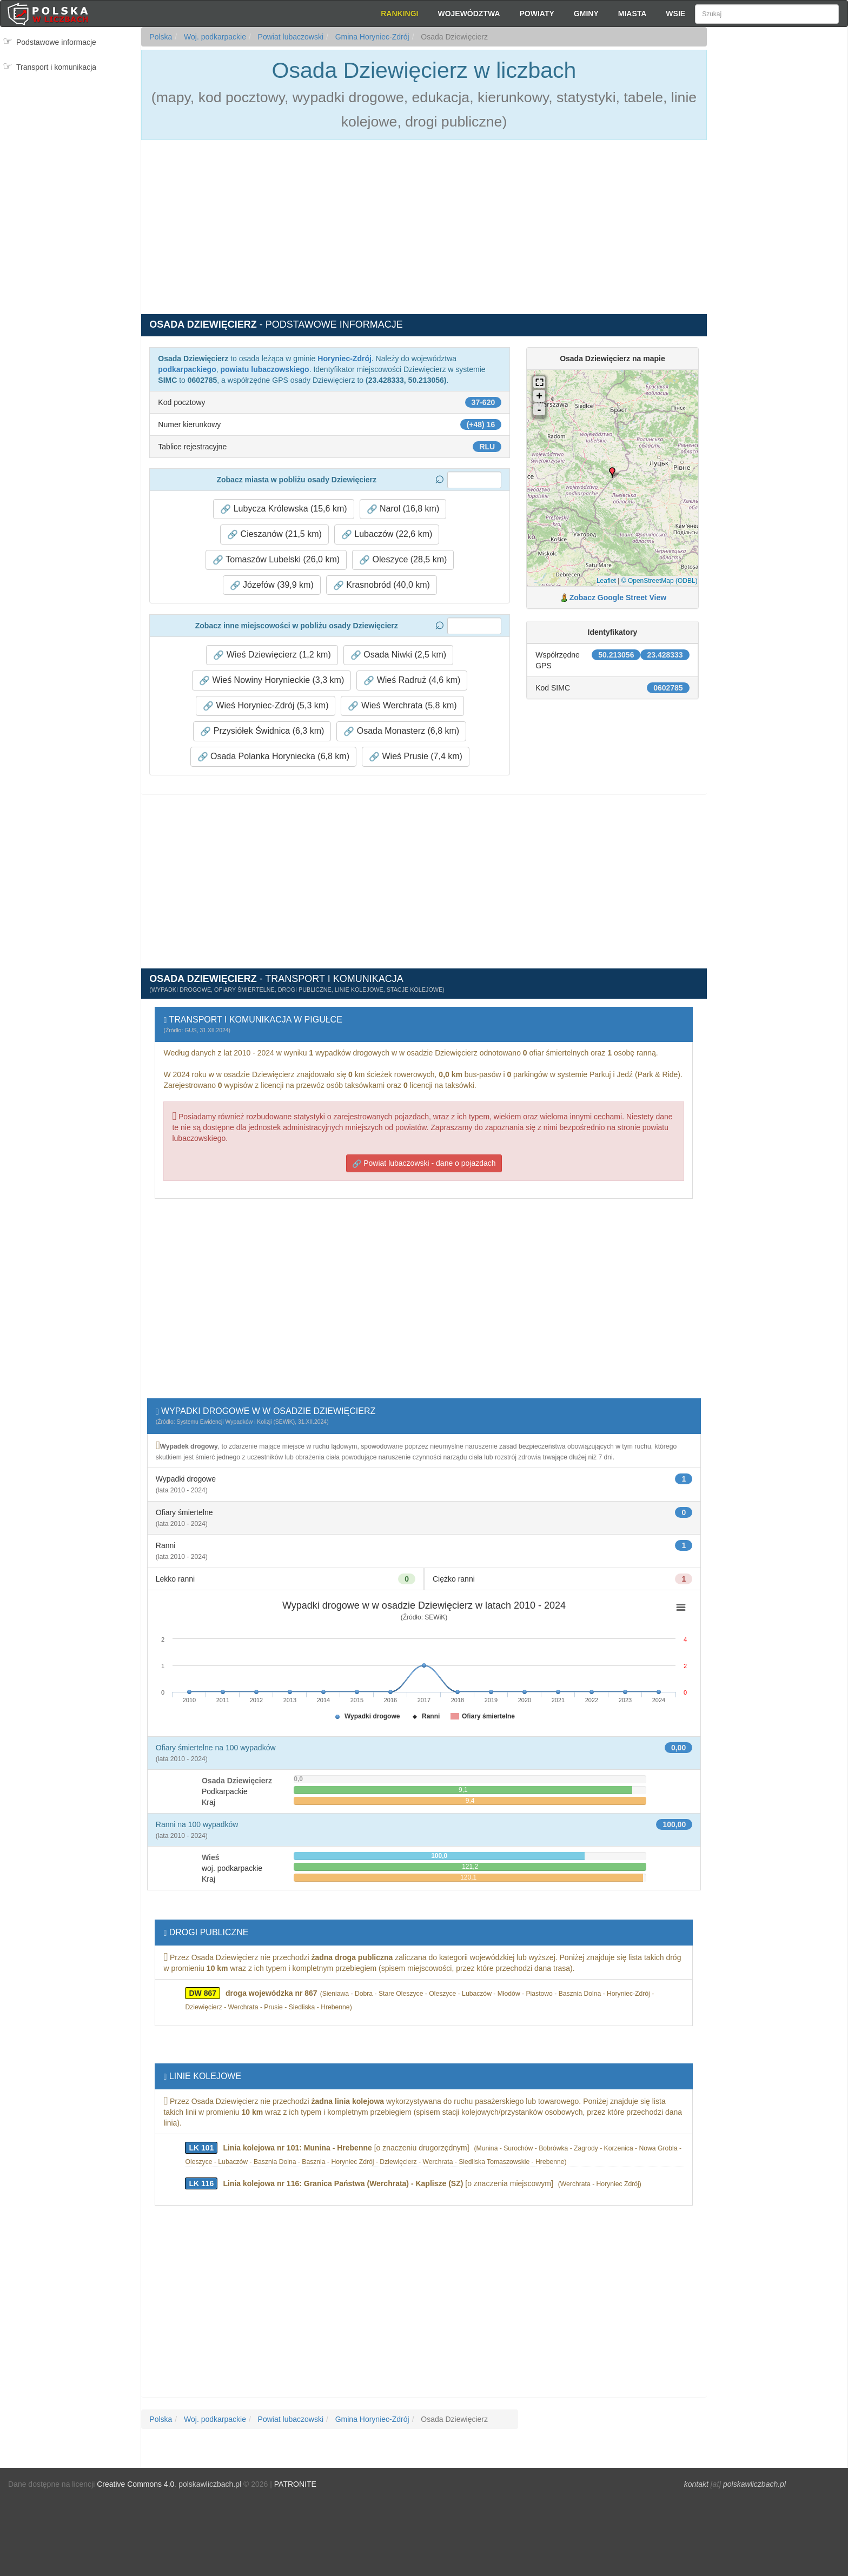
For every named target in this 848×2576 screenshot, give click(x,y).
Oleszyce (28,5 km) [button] (403, 560)
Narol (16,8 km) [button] (403, 509)
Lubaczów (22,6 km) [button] (387, 534)
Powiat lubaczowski (289, 36)
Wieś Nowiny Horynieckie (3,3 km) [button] (271, 680)
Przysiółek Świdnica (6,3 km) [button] (262, 731)
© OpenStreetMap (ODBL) (659, 581)
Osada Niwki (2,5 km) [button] (398, 655)
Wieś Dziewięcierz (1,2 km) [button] (271, 655)
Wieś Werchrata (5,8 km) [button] (402, 706)
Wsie (675, 13)
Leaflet (606, 581)
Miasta (632, 13)
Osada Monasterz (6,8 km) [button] (401, 731)
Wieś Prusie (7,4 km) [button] (415, 756)
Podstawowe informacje (56, 42)
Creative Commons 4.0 (135, 2484)
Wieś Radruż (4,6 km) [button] (411, 680)
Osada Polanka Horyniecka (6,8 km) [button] (273, 756)
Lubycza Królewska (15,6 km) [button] (283, 509)
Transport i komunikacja (56, 67)
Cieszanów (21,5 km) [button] (274, 534)
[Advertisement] (777, 221)
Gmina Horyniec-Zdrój (371, 36)
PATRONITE (295, 2484)
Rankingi (399, 13)
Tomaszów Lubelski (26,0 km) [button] (276, 560)
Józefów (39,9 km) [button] (272, 585)
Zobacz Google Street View (617, 597)
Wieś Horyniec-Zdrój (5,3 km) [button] (265, 706)
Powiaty (537, 13)
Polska (160, 36)
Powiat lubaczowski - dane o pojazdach (423, 1163)
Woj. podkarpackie (214, 36)
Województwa (469, 13)
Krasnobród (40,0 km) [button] (381, 585)
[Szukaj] (767, 14)
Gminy (586, 13)
